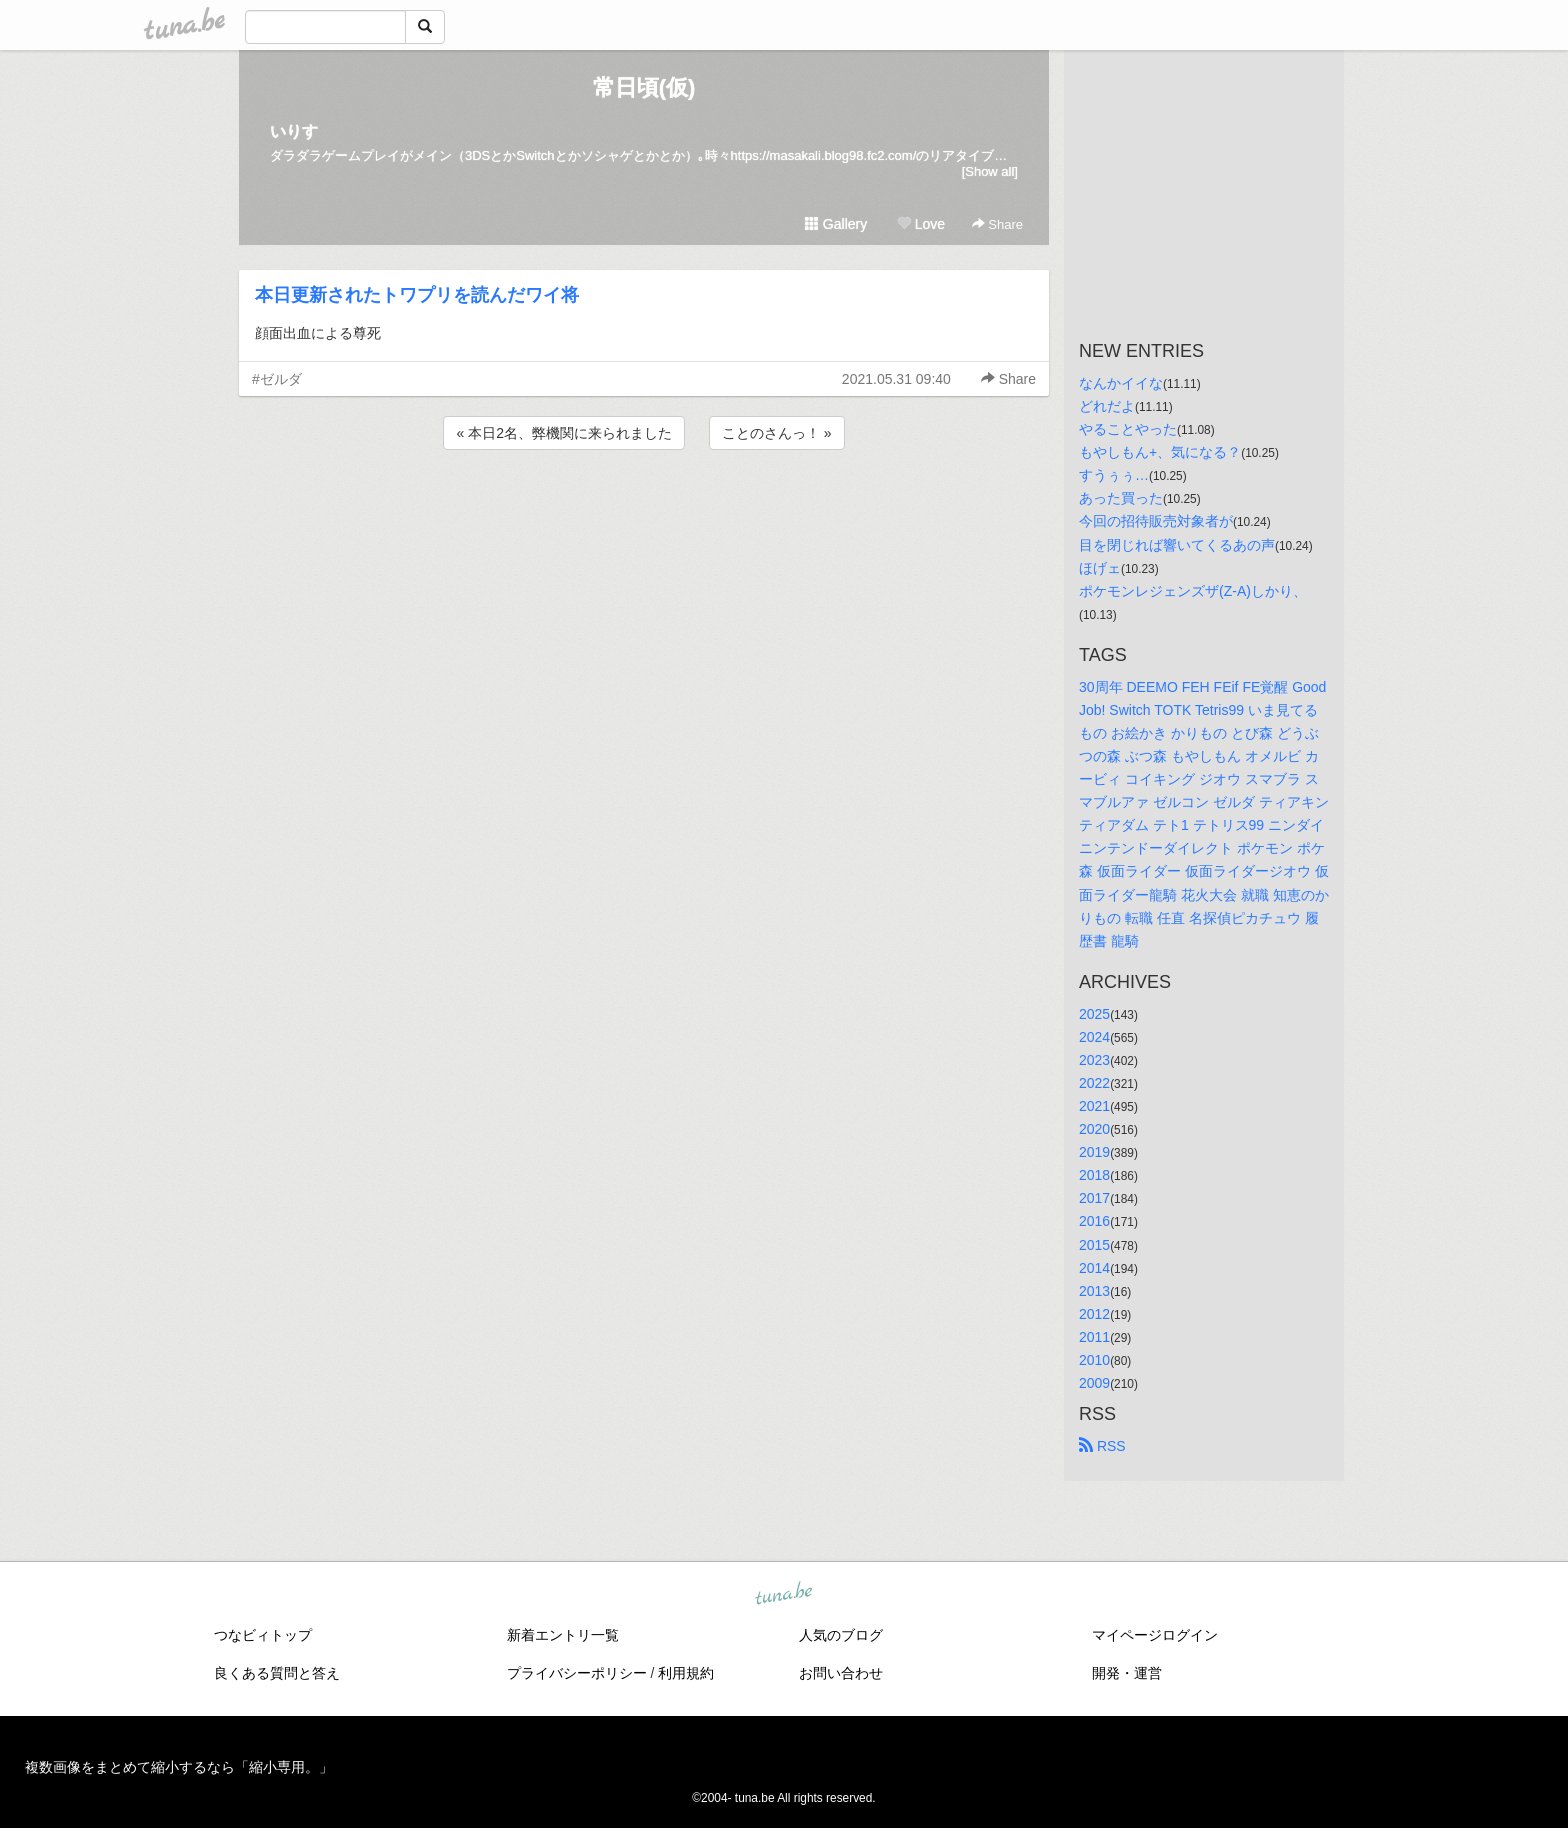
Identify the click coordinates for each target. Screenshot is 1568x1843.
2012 (1094, 1314)
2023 (1094, 1060)
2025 (1094, 1014)
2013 (1094, 1291)
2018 (1094, 1175)
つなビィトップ (263, 1635)
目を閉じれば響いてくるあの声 (1177, 545)
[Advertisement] (644, 508)
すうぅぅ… (1114, 475)
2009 (1094, 1383)
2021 (1094, 1106)
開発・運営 (1127, 1673)
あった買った (1121, 498)
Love (921, 224)
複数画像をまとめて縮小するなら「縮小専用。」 (179, 1767)
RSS (1102, 1446)
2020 (1094, 1129)
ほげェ (1100, 568)
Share (997, 224)
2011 (1094, 1337)
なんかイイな (1121, 383)
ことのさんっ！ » (777, 433)
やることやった (1128, 429)
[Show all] (990, 171)
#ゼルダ (277, 379)
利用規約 (686, 1673)
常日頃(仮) (644, 87)
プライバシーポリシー (577, 1673)
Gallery (836, 224)
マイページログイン (1155, 1635)
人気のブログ (841, 1635)
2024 (1094, 1037)
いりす (294, 131)
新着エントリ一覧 (563, 1635)
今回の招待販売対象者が (1156, 521)
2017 (1094, 1198)
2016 (1094, 1221)
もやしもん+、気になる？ (1160, 452)
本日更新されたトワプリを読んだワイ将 (417, 295)
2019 (1094, 1152)
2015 (1094, 1245)
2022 (1094, 1083)
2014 (1094, 1268)
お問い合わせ (841, 1673)
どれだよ (1107, 406)
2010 (1094, 1360)
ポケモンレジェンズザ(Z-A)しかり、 (1193, 591)
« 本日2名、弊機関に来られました (563, 433)
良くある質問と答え (277, 1673)
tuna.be (783, 1595)
